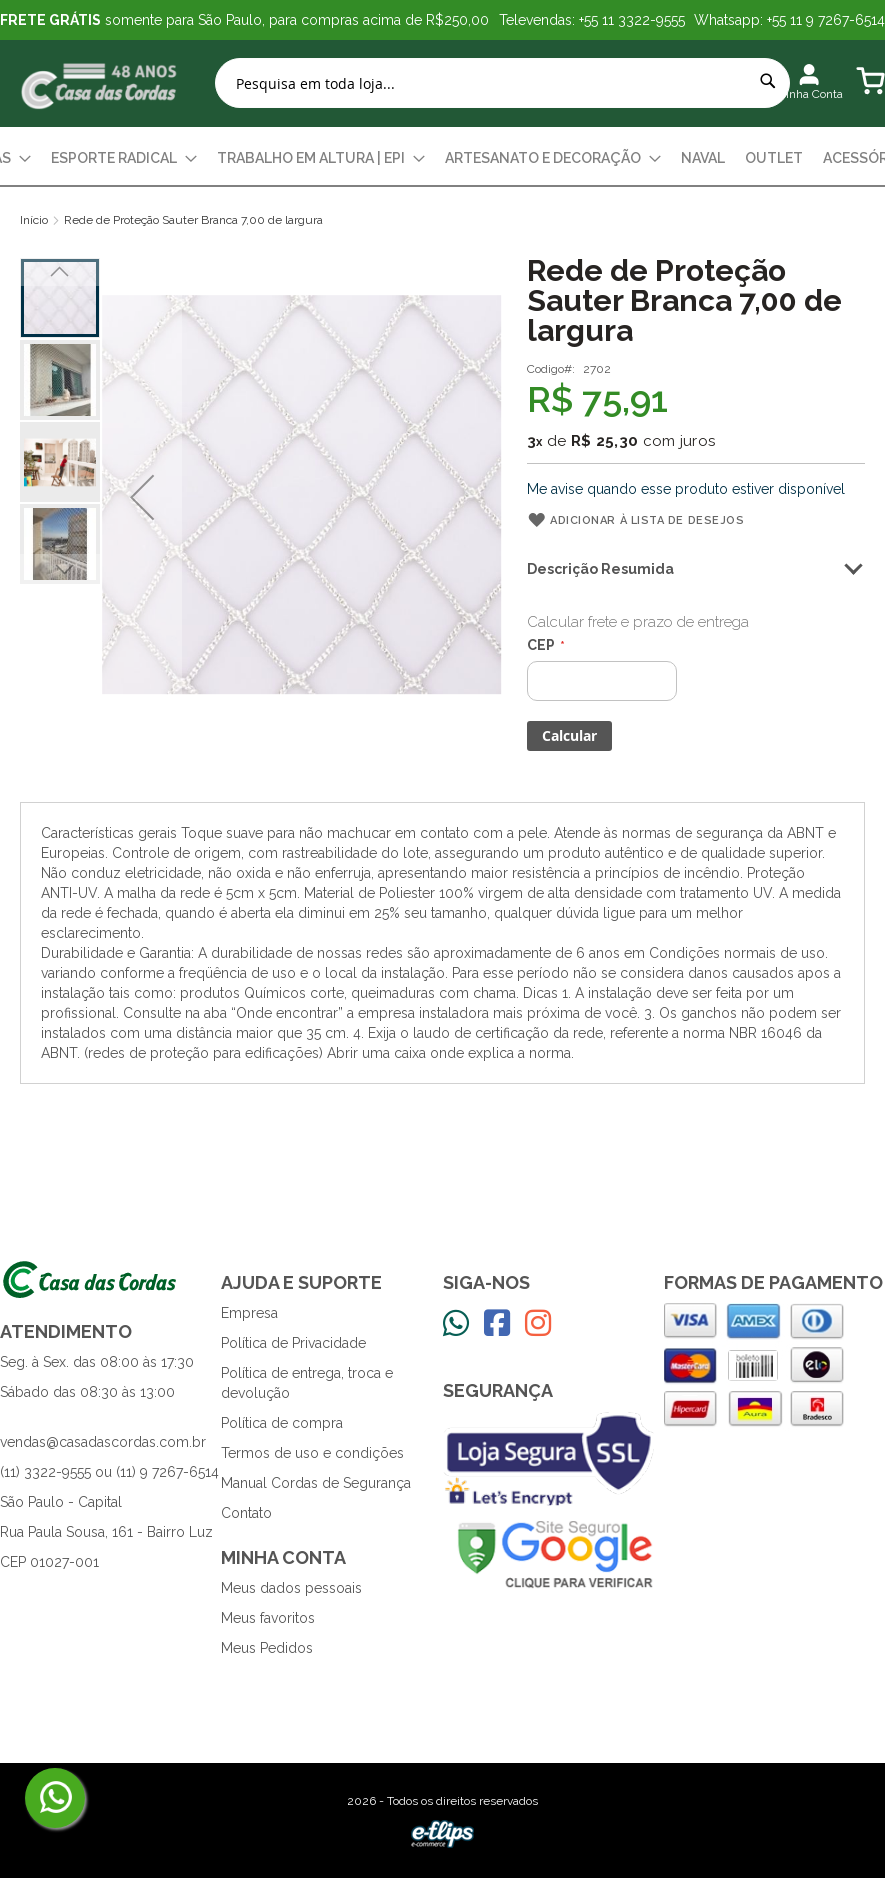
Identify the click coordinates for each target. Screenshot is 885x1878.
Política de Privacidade (293, 1343)
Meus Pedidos (267, 1648)
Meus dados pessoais (291, 1588)
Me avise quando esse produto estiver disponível (686, 489)
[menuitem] (124, 158)
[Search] (768, 81)
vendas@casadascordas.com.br (103, 1442)
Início (34, 220)
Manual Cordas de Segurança (316, 1483)
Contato (246, 1513)
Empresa (249, 1313)
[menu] (442, 158)
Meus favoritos (268, 1618)
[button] (142, 497)
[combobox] (502, 83)
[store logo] (100, 83)
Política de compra (282, 1423)
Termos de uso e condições (312, 1453)
